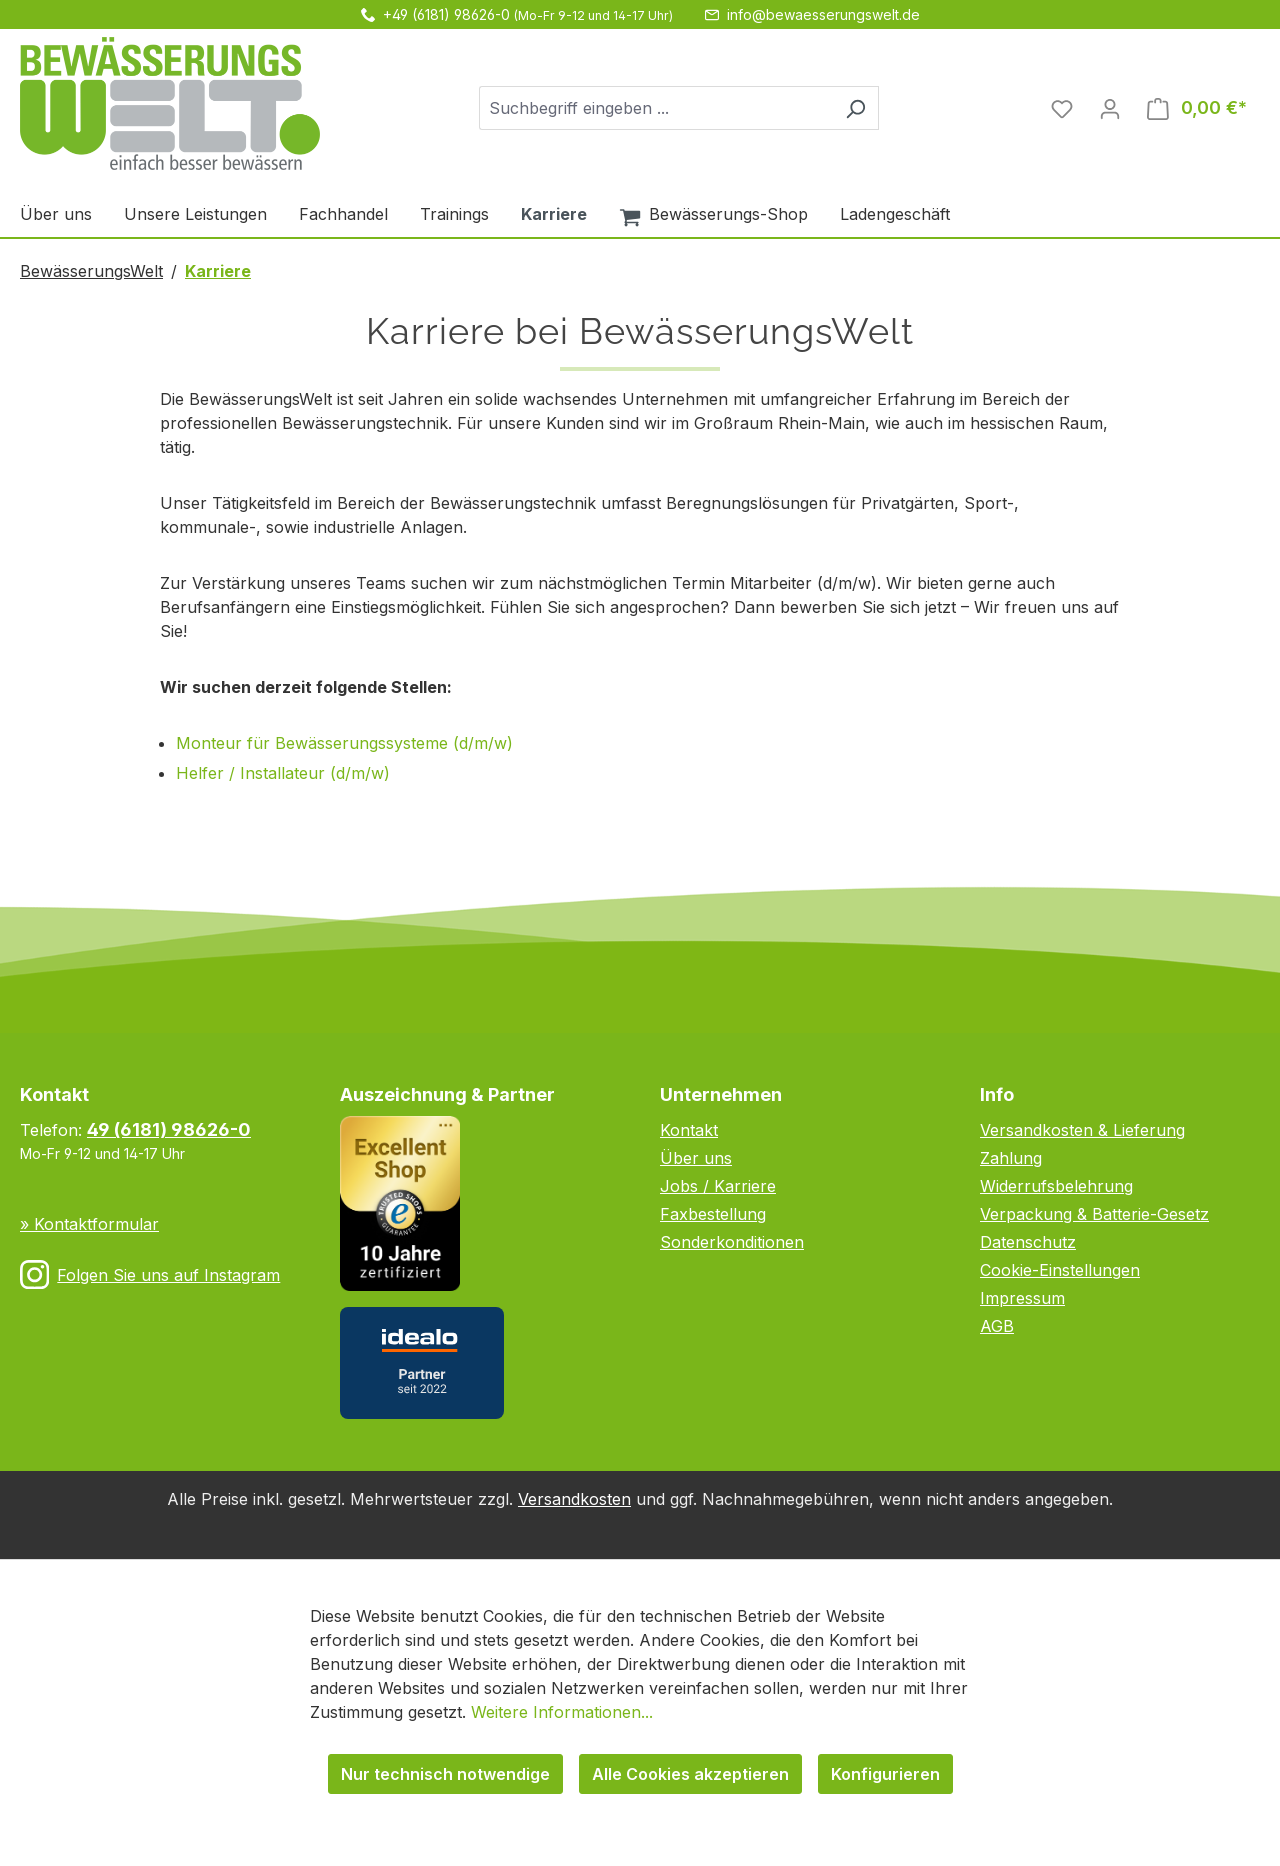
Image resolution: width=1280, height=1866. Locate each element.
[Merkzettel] (1062, 108)
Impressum (1022, 1298)
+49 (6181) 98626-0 (446, 14)
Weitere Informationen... (562, 1712)
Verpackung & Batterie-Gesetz (1094, 1214)
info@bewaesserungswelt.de (823, 14)
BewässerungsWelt (91, 271)
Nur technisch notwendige (445, 1774)
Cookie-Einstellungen (1060, 1270)
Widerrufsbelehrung (1056, 1186)
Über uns (696, 1158)
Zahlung (1011, 1158)
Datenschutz (1028, 1242)
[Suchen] (855, 108)
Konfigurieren (885, 1774)
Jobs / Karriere (718, 1186)
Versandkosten (574, 1499)
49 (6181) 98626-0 (169, 1129)
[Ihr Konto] (1110, 108)
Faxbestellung (713, 1214)
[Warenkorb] (1197, 108)
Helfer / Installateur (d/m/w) (283, 773)
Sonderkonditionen (732, 1242)
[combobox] (656, 108)
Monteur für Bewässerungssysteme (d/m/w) (344, 743)
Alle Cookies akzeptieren (690, 1774)
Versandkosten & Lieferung (1082, 1130)
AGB (997, 1326)
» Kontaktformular (89, 1224)
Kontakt (689, 1130)
